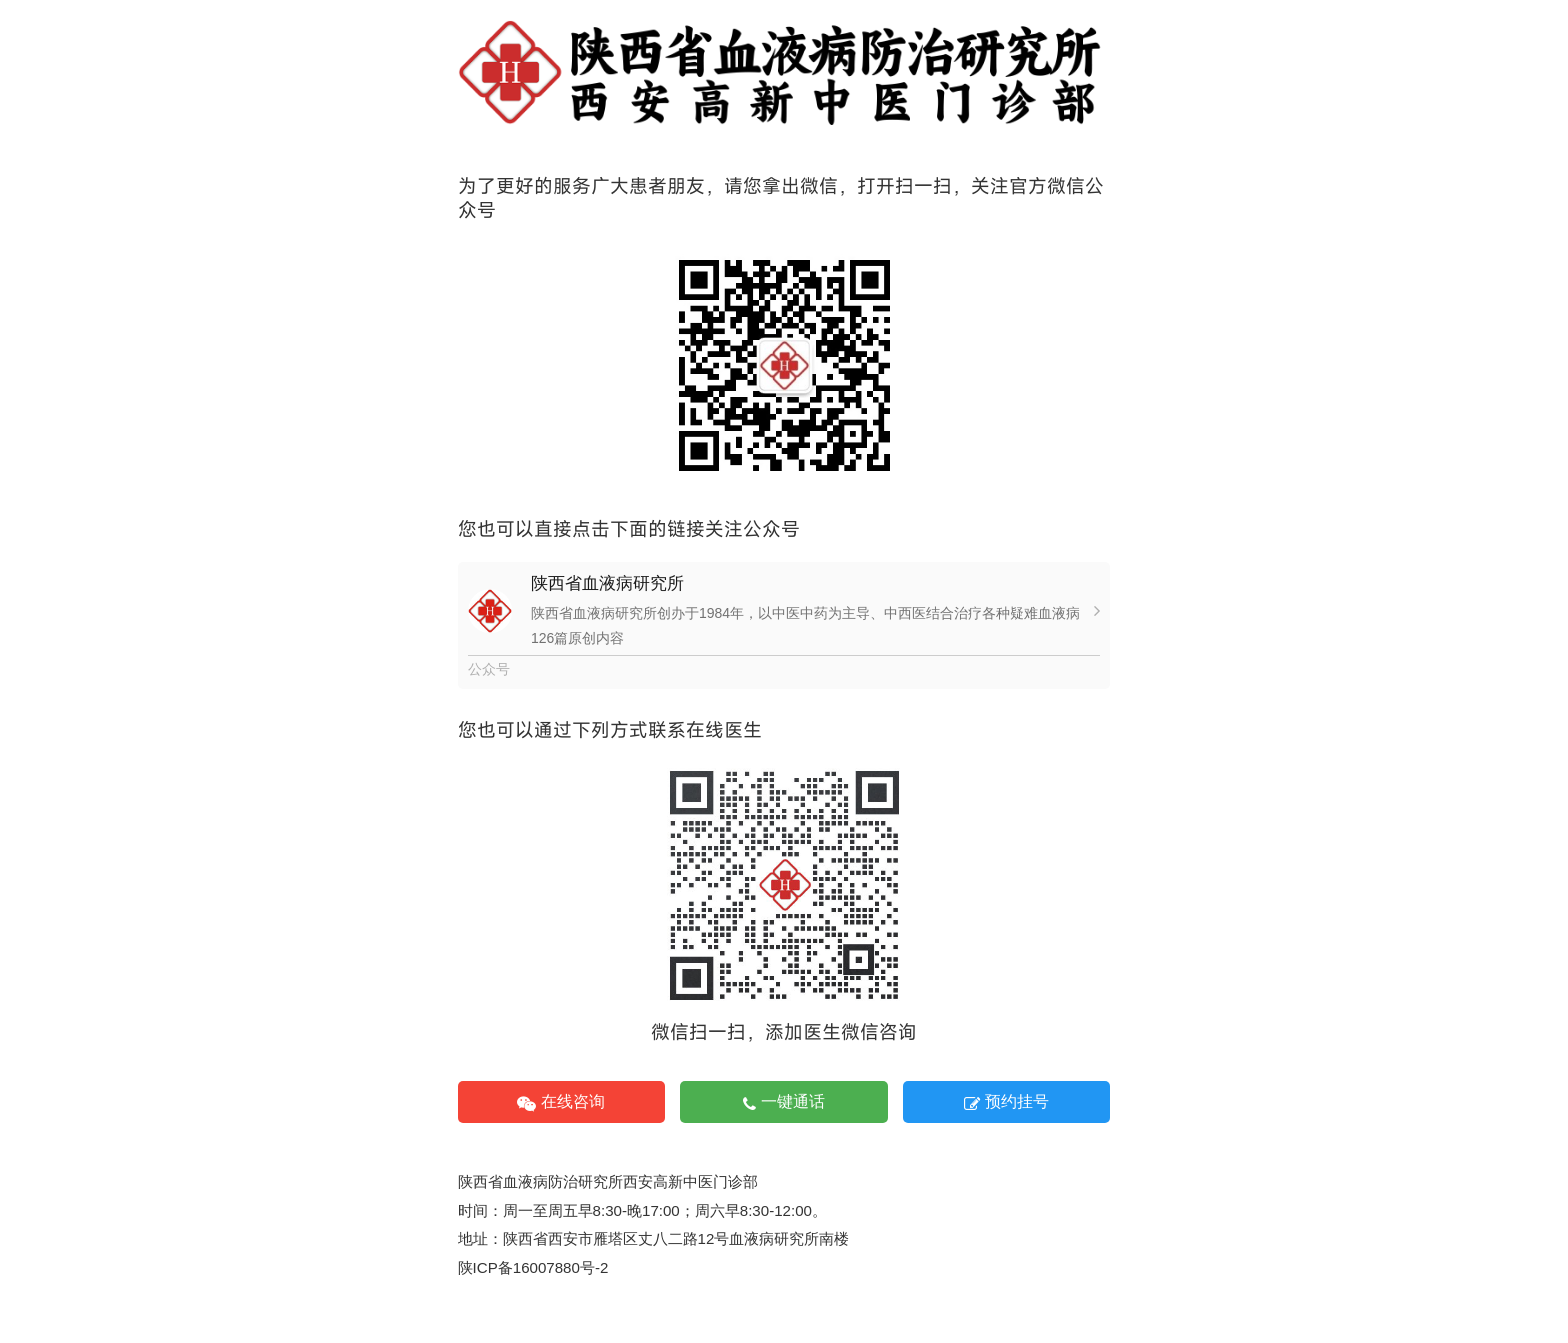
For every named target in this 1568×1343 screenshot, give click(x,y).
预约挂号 (1006, 1102)
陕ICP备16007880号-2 (533, 1267)
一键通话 (784, 1102)
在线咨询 (561, 1102)
